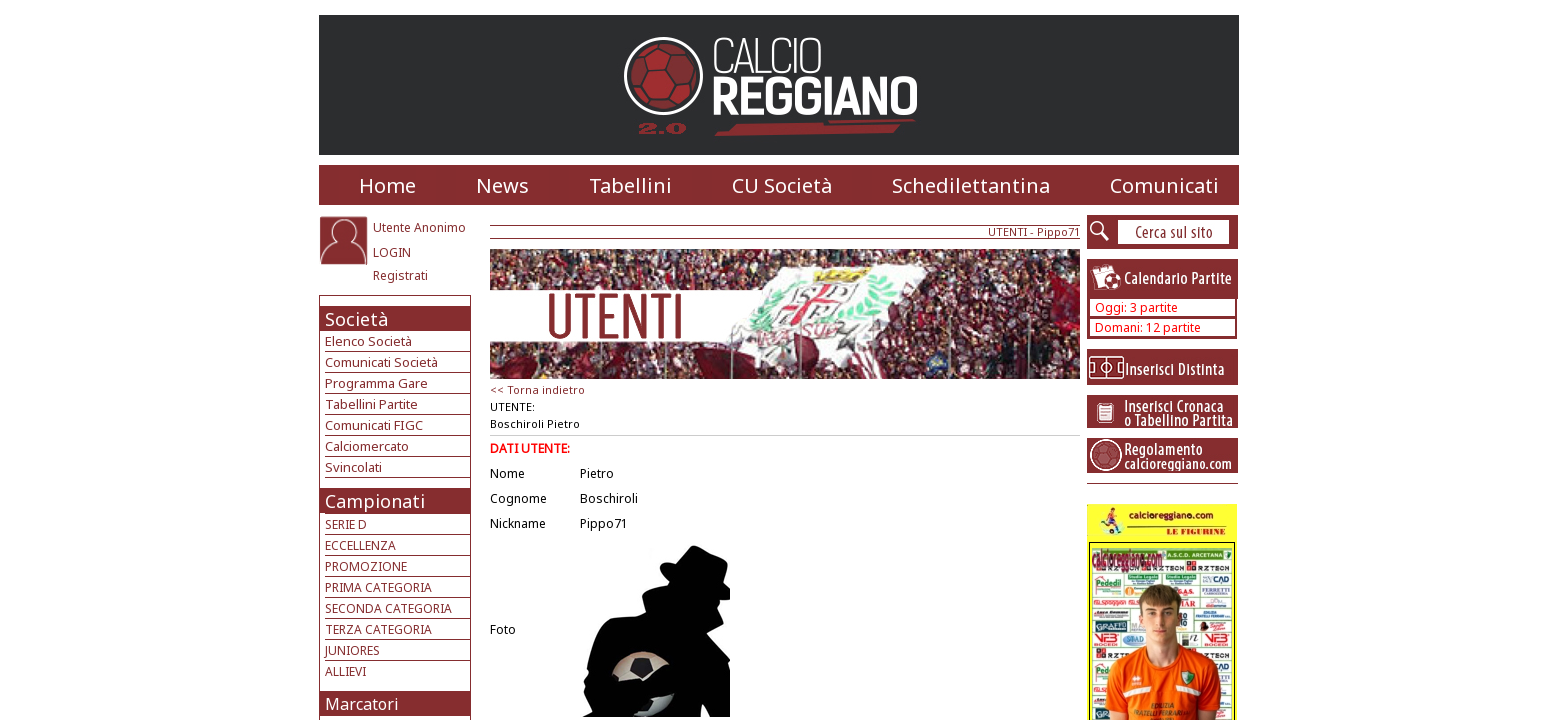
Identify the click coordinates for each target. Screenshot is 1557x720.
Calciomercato (367, 446)
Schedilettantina (971, 185)
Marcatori (362, 704)
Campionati (375, 501)
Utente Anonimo (419, 227)
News (502, 185)
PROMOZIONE (366, 566)
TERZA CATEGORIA (378, 629)
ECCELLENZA (360, 545)
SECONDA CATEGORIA (388, 608)
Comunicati (1164, 185)
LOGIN (392, 252)
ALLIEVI (345, 671)
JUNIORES (352, 650)
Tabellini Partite (371, 404)
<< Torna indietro (537, 389)
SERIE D (346, 524)
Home (387, 185)
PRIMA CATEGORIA (378, 587)
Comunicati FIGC (374, 425)
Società (356, 319)
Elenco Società (368, 341)
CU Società (782, 185)
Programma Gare (376, 383)
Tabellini (630, 185)
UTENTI (1007, 231)
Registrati (400, 275)
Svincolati (353, 467)
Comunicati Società (381, 362)
